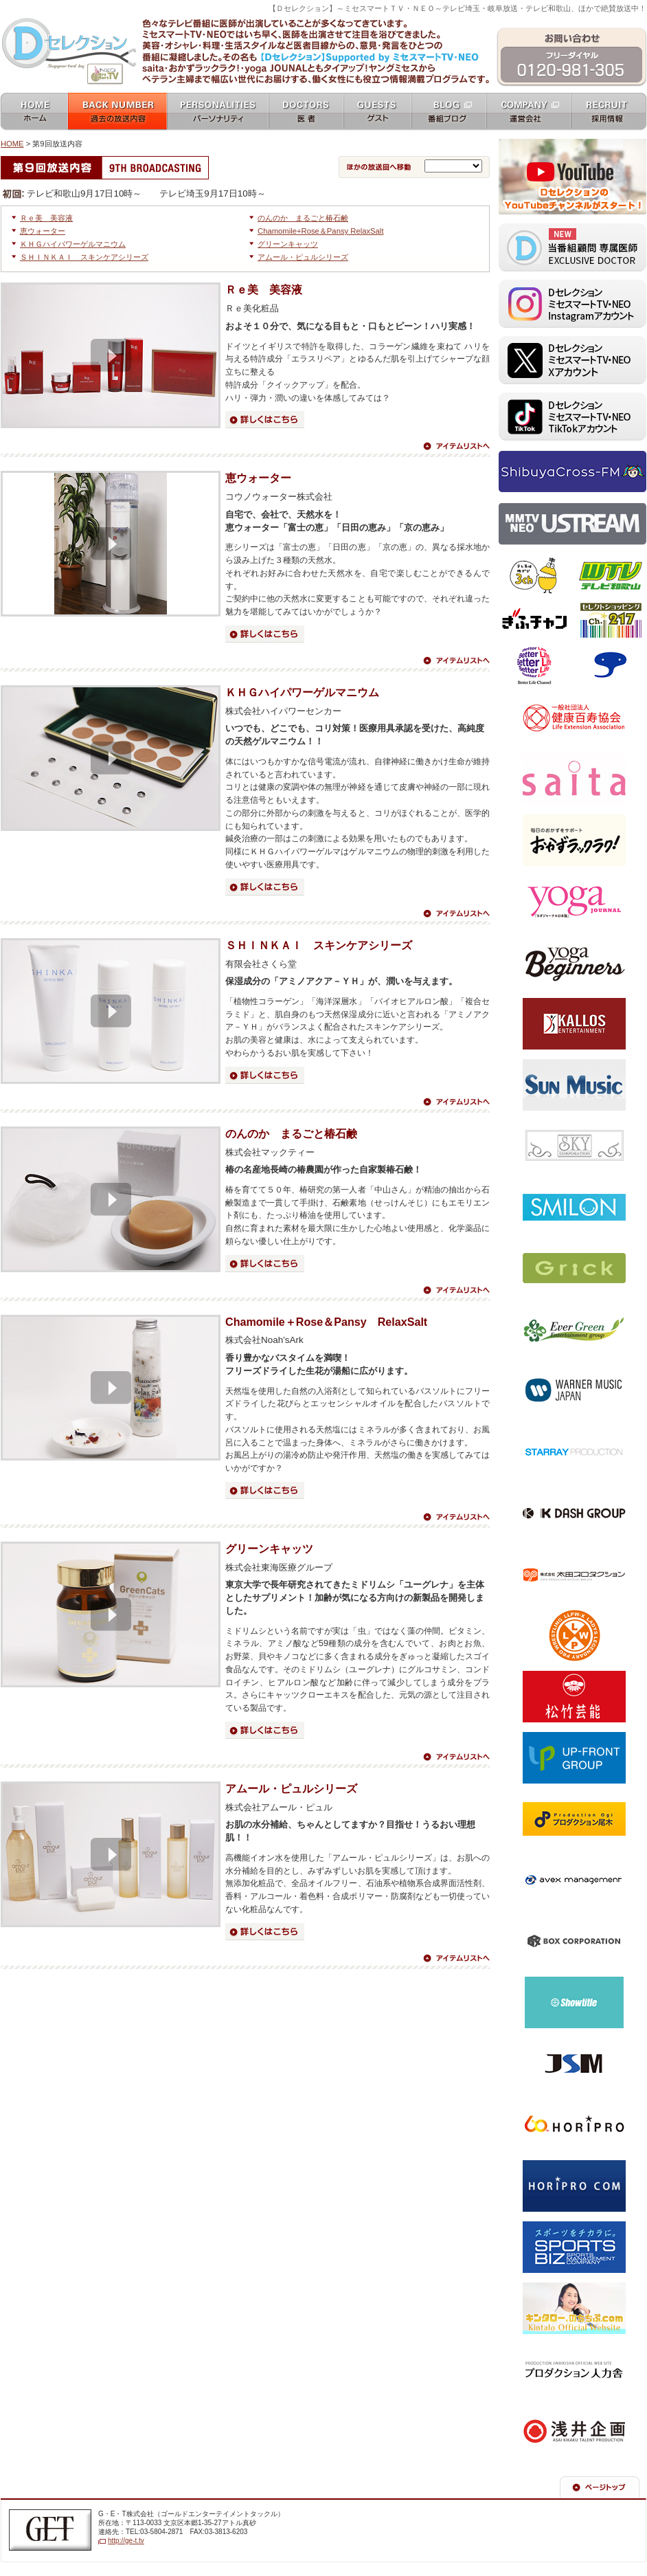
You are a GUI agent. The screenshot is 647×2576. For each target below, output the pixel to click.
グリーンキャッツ (288, 244)
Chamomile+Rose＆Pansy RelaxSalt (321, 231)
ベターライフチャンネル (535, 665)
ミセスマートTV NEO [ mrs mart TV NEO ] (323, 16)
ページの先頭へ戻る (599, 2487)
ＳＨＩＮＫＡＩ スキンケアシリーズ (84, 257)
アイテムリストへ (456, 446)
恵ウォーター (42, 231)
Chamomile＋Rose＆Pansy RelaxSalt (326, 1321)
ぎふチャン (535, 620)
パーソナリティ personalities (218, 112)
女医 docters (306, 112)
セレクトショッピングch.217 (610, 620)
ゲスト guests (377, 112)
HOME (12, 144)
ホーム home (34, 112)
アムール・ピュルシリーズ (303, 257)
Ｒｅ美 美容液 (46, 218)
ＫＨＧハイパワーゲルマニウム (73, 244)
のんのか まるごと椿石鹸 (303, 218)
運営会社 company (528, 112)
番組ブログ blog (448, 112)
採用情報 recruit (609, 112)
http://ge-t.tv (126, 2540)
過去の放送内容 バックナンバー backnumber (117, 112)
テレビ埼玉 (535, 576)
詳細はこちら (264, 419)
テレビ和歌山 (610, 576)
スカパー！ (610, 665)
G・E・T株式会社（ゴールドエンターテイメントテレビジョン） (50, 2530)
